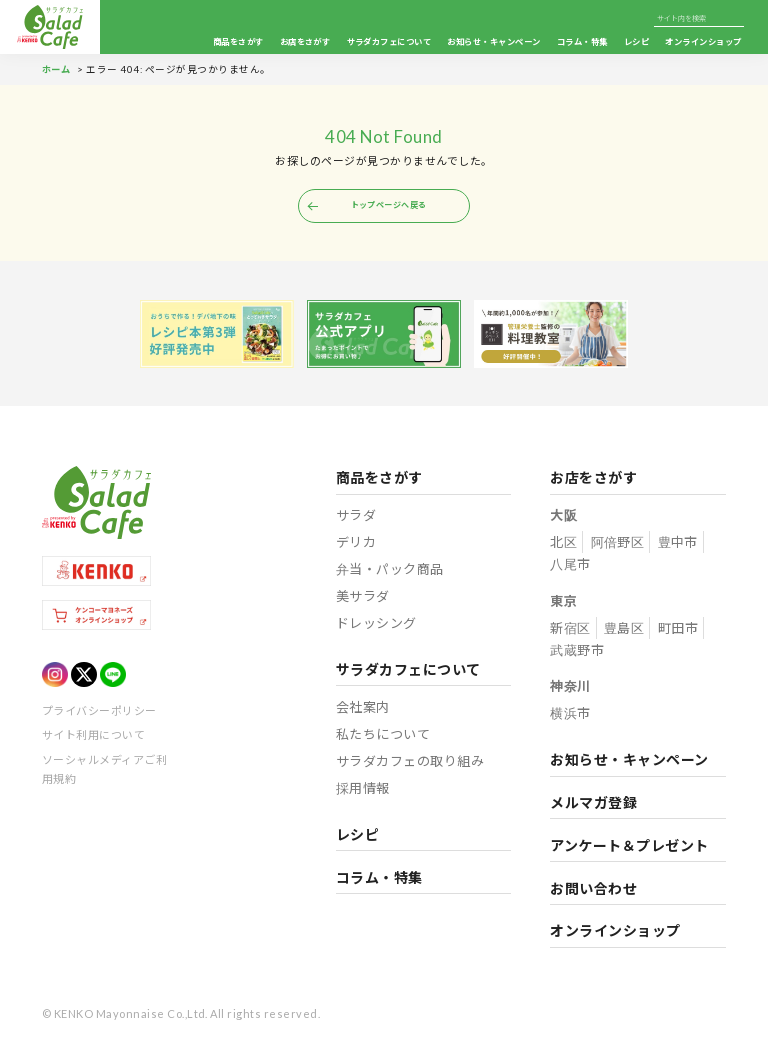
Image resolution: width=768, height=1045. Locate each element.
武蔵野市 (577, 652)
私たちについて (383, 736)
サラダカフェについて (389, 42)
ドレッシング (376, 625)
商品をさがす (238, 42)
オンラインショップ (704, 42)
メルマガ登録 (593, 804)
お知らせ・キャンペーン (493, 42)
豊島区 (624, 630)
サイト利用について (93, 736)
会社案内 (363, 709)
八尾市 (570, 566)
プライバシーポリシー (99, 712)
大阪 (563, 517)
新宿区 (570, 630)
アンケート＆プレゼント (629, 847)
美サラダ (363, 598)
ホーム (57, 69)
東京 (563, 603)
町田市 (678, 630)
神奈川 (570, 688)
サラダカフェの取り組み (410, 763)
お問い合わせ (593, 890)
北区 (563, 544)
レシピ (636, 42)
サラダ (356, 517)
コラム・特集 (582, 42)
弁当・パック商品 (390, 571)
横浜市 (570, 715)
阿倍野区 (618, 544)
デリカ (356, 544)
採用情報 (364, 790)
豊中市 (678, 544)
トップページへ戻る (389, 206)
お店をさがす (305, 42)
